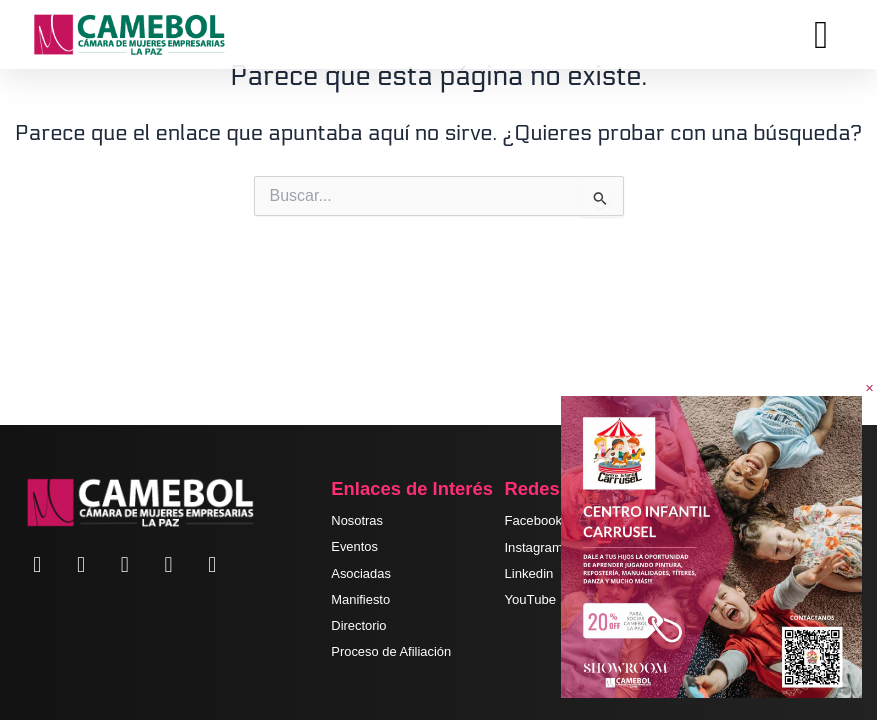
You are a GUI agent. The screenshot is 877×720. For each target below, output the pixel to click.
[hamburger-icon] (821, 34)
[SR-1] (711, 546)
